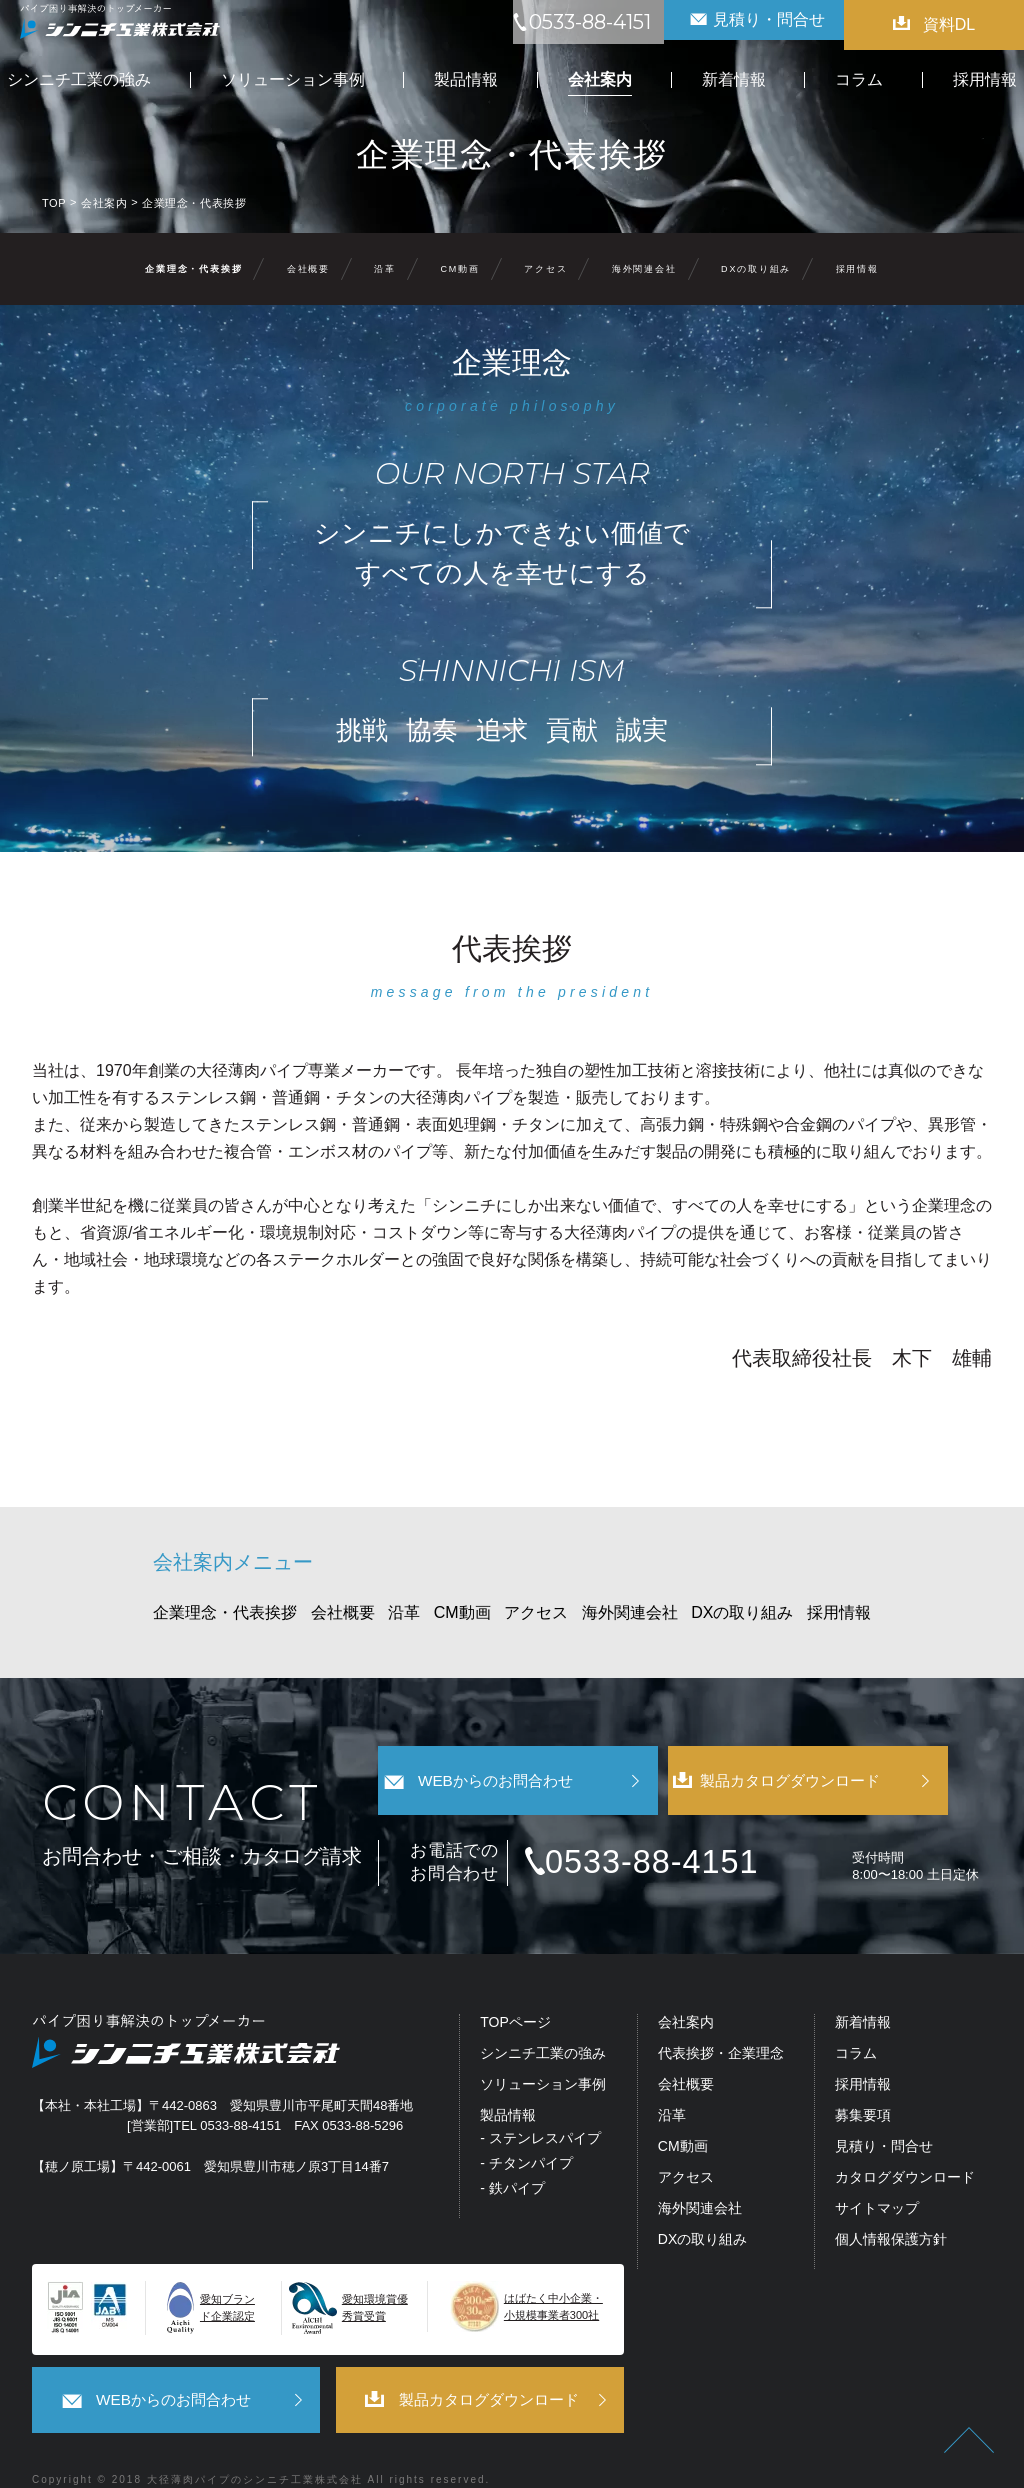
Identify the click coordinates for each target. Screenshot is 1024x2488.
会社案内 (686, 1995)
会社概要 (308, 269)
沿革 (385, 269)
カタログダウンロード (905, 2150)
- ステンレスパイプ (540, 2111)
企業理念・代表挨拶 (193, 269)
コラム (856, 2026)
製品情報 (508, 2088)
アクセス (545, 269)
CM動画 (460, 269)
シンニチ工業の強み (543, 2026)
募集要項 (863, 2088)
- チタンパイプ (526, 2136)
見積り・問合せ (884, 2119)
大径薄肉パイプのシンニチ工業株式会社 (255, 2449)
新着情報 (863, 1995)
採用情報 (857, 269)
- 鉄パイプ (512, 2161)
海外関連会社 (644, 269)
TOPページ (515, 1995)
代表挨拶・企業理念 (721, 2026)
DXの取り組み (756, 269)
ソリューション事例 (543, 2057)
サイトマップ (877, 2181)
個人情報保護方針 (891, 2212)
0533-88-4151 (676, 1835)
